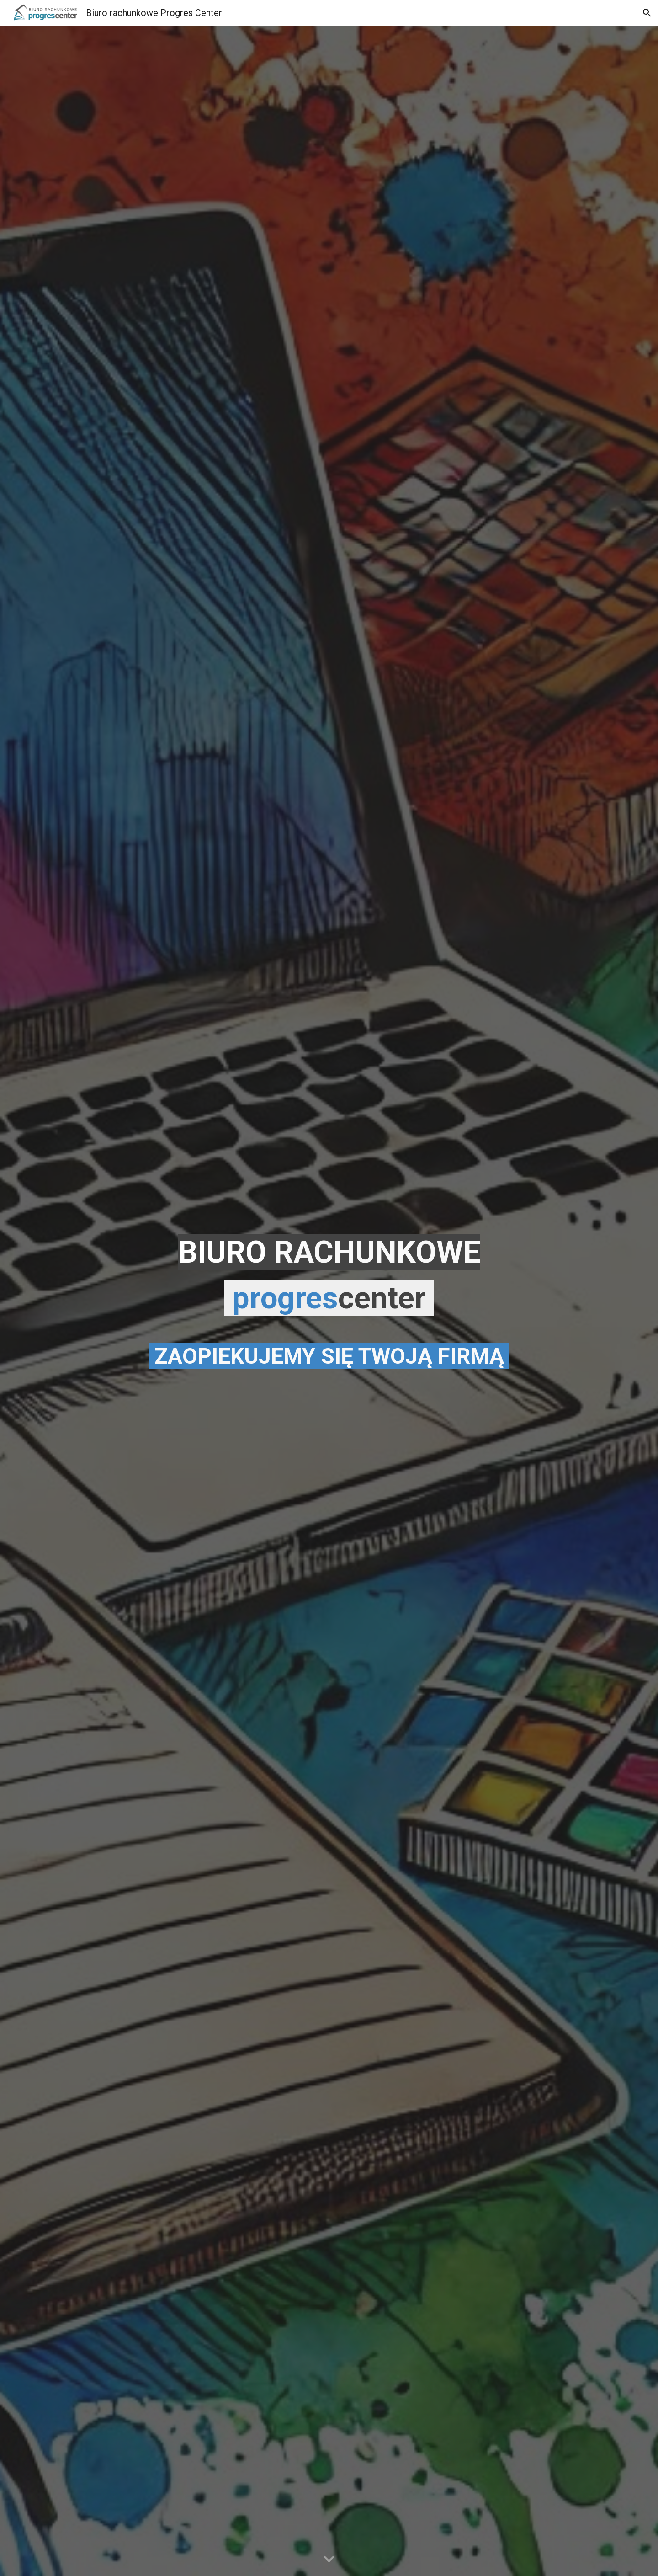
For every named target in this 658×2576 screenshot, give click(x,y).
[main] (329, 1301)
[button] (647, 13)
